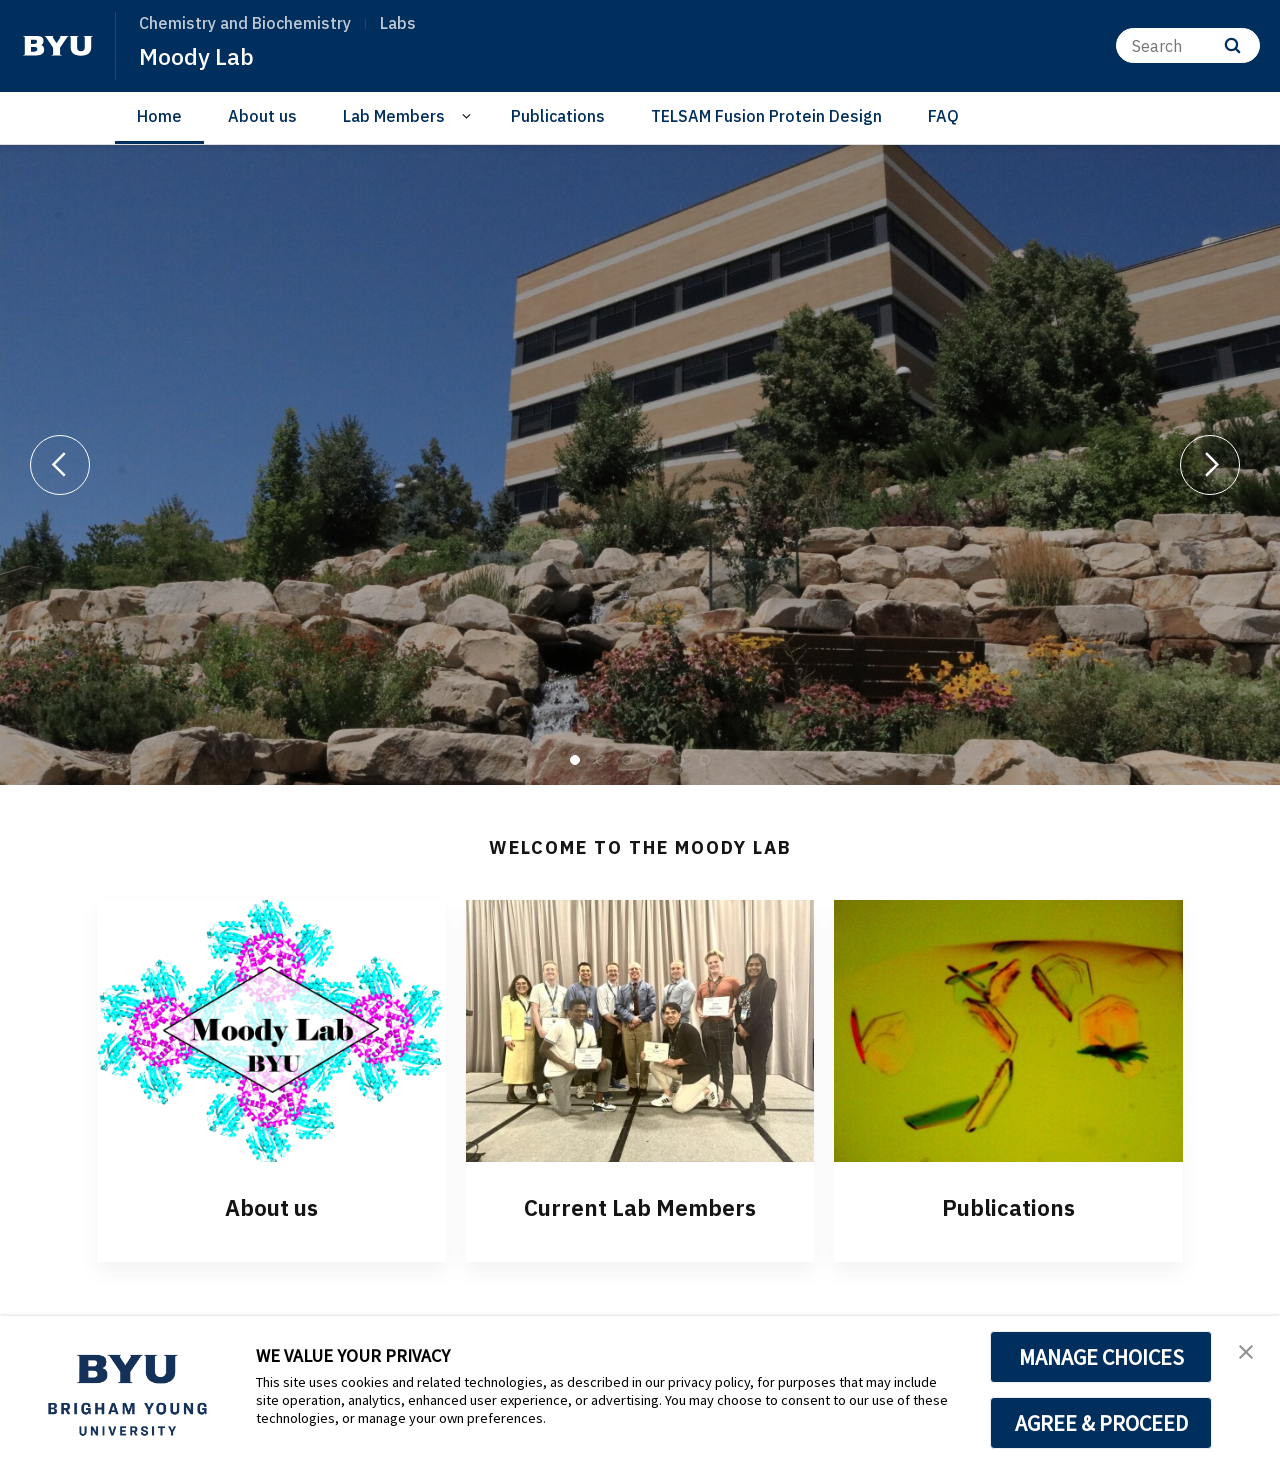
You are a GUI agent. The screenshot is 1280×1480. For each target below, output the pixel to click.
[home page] (58, 46)
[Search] (1188, 45)
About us (262, 116)
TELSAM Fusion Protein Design (766, 116)
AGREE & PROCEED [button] (1101, 1423)
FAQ (943, 116)
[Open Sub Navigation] (469, 116)
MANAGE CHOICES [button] (1101, 1357)
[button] (1247, 1352)
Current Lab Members (639, 1207)
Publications (558, 116)
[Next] (1210, 465)
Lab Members (394, 116)
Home (159, 116)
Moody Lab (198, 56)
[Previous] (60, 465)
